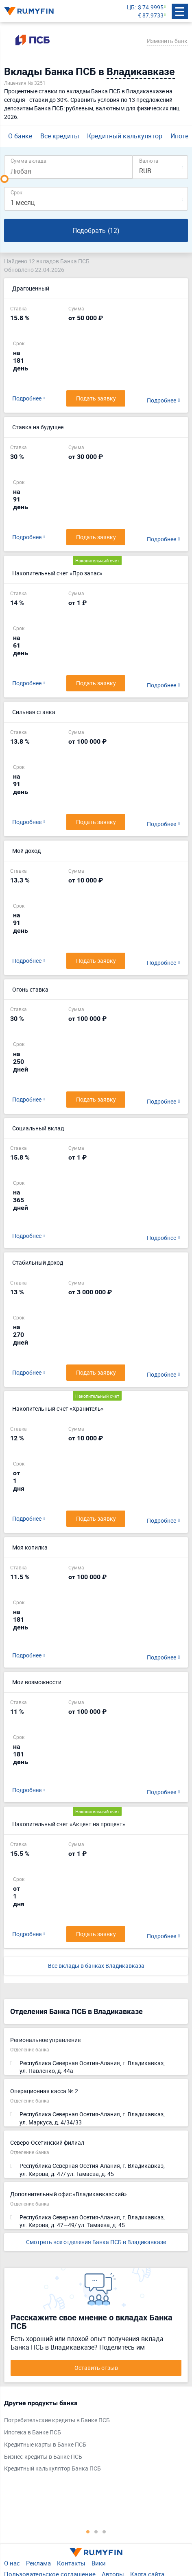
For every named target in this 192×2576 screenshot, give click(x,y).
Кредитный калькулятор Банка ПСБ (52, 2468)
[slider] (4, 179)
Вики (99, 2563)
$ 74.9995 (151, 7)
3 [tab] (104, 2531)
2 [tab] (96, 2531)
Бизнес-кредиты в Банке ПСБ (43, 2456)
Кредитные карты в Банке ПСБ (45, 2444)
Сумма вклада (28, 160)
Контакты (71, 2563)
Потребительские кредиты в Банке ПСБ (57, 2420)
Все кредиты (59, 135)
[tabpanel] (92, 2438)
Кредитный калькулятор (124, 135)
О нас (12, 2563)
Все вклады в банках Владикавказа (96, 1965)
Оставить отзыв (96, 2368)
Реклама (38, 2563)
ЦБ (131, 7)
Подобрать (96, 230)
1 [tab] (88, 2531)
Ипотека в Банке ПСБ (32, 2432)
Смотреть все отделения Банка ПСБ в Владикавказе (96, 2242)
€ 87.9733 (151, 15)
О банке (20, 135)
